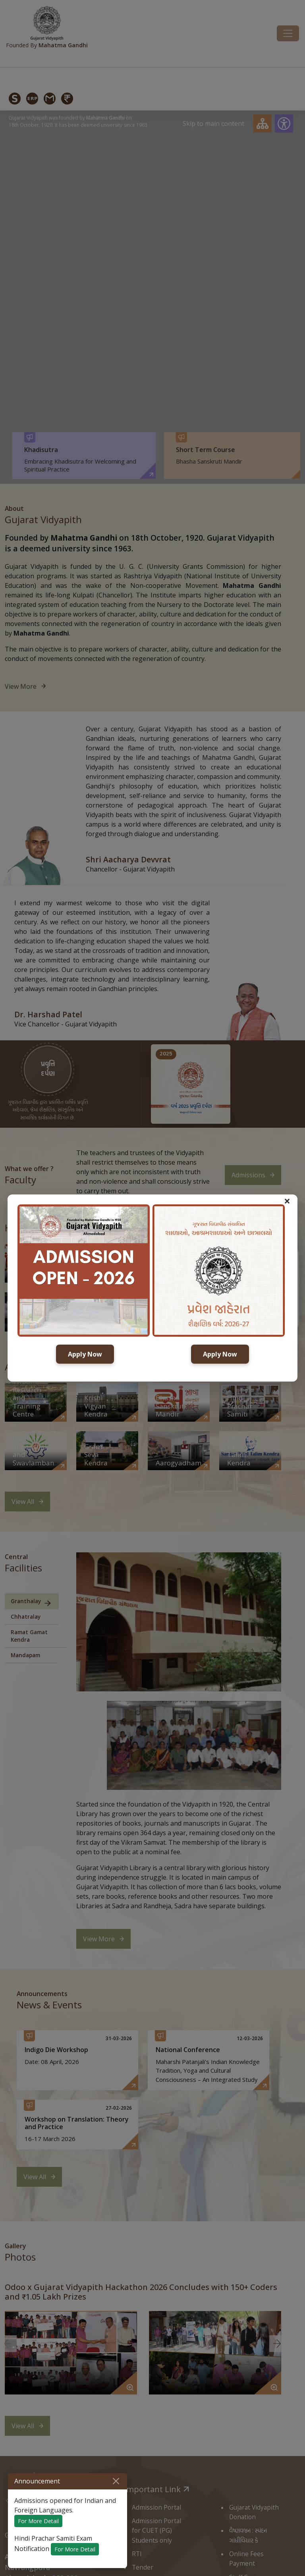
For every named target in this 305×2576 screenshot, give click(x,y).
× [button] (287, 1200)
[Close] (116, 2481)
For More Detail (38, 2521)
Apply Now (85, 1354)
